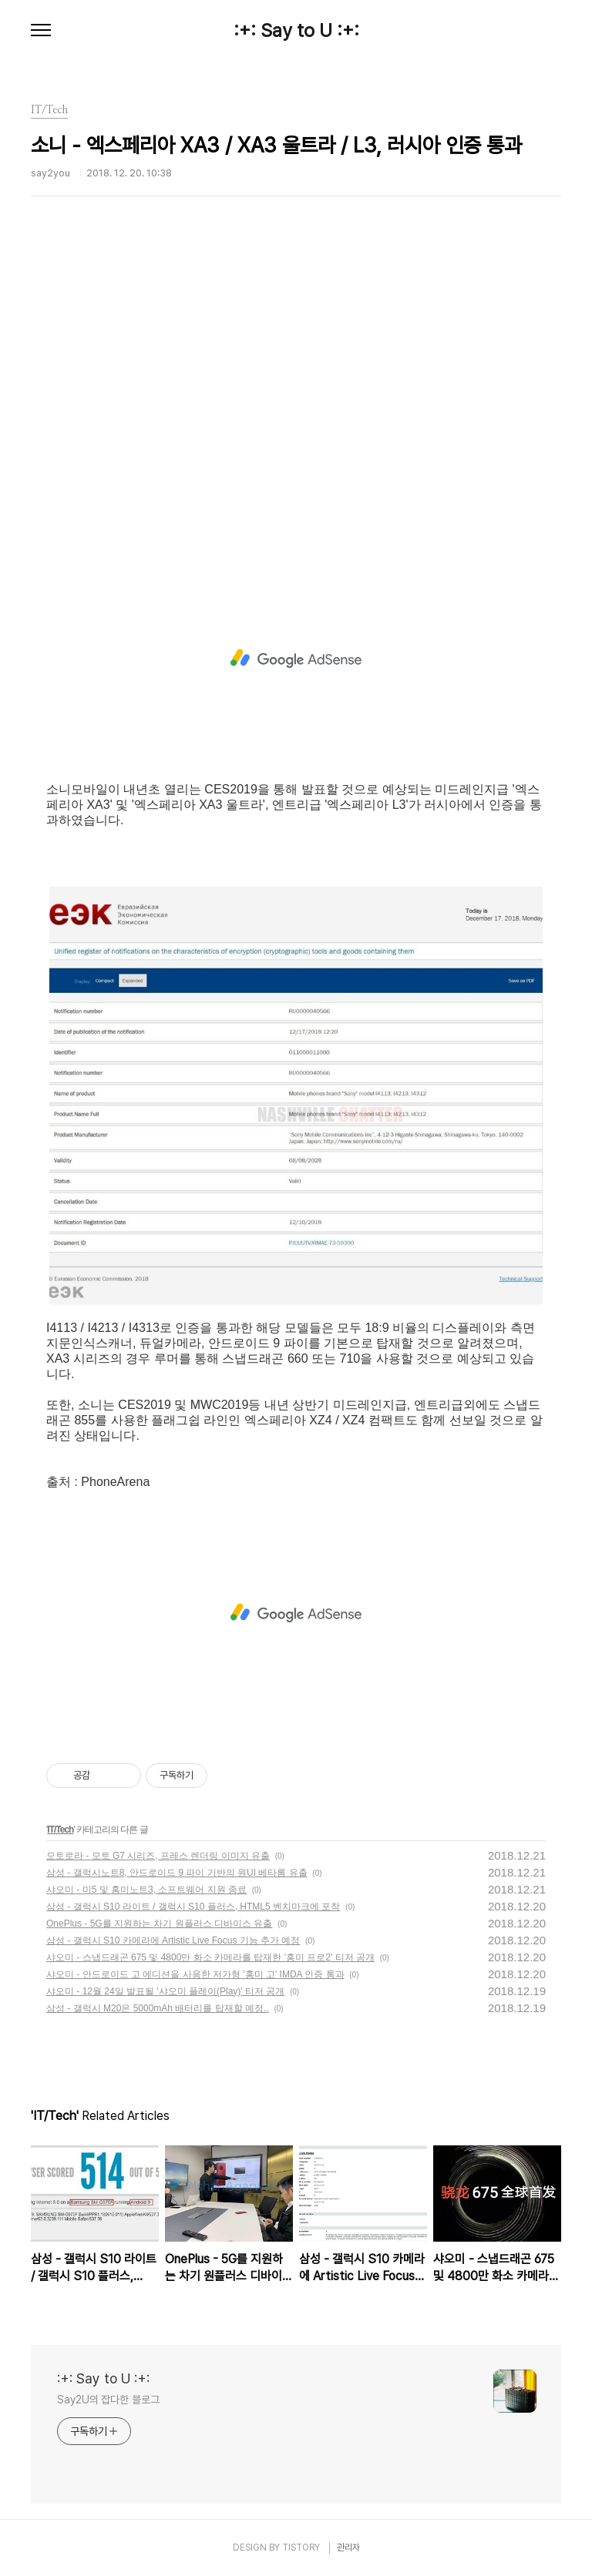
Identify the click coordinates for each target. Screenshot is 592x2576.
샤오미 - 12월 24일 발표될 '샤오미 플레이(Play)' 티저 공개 (165, 1991)
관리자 (348, 2547)
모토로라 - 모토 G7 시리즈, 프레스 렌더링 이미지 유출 (158, 1855)
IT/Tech (60, 1829)
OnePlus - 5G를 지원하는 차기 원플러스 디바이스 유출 (159, 1923)
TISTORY (301, 2547)
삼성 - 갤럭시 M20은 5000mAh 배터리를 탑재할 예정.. (157, 2008)
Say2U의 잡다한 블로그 (108, 2399)
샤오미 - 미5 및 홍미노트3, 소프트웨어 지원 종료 (146, 1889)
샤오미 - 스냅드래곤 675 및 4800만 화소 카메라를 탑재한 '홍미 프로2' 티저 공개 (210, 1957)
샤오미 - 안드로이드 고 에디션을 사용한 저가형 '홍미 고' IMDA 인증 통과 (195, 1974)
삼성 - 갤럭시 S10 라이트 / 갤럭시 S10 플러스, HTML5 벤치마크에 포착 (193, 1906)
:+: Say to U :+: (296, 31)
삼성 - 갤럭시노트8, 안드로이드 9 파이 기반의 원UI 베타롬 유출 (177, 1872)
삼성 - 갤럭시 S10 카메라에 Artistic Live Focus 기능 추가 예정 (173, 1940)
